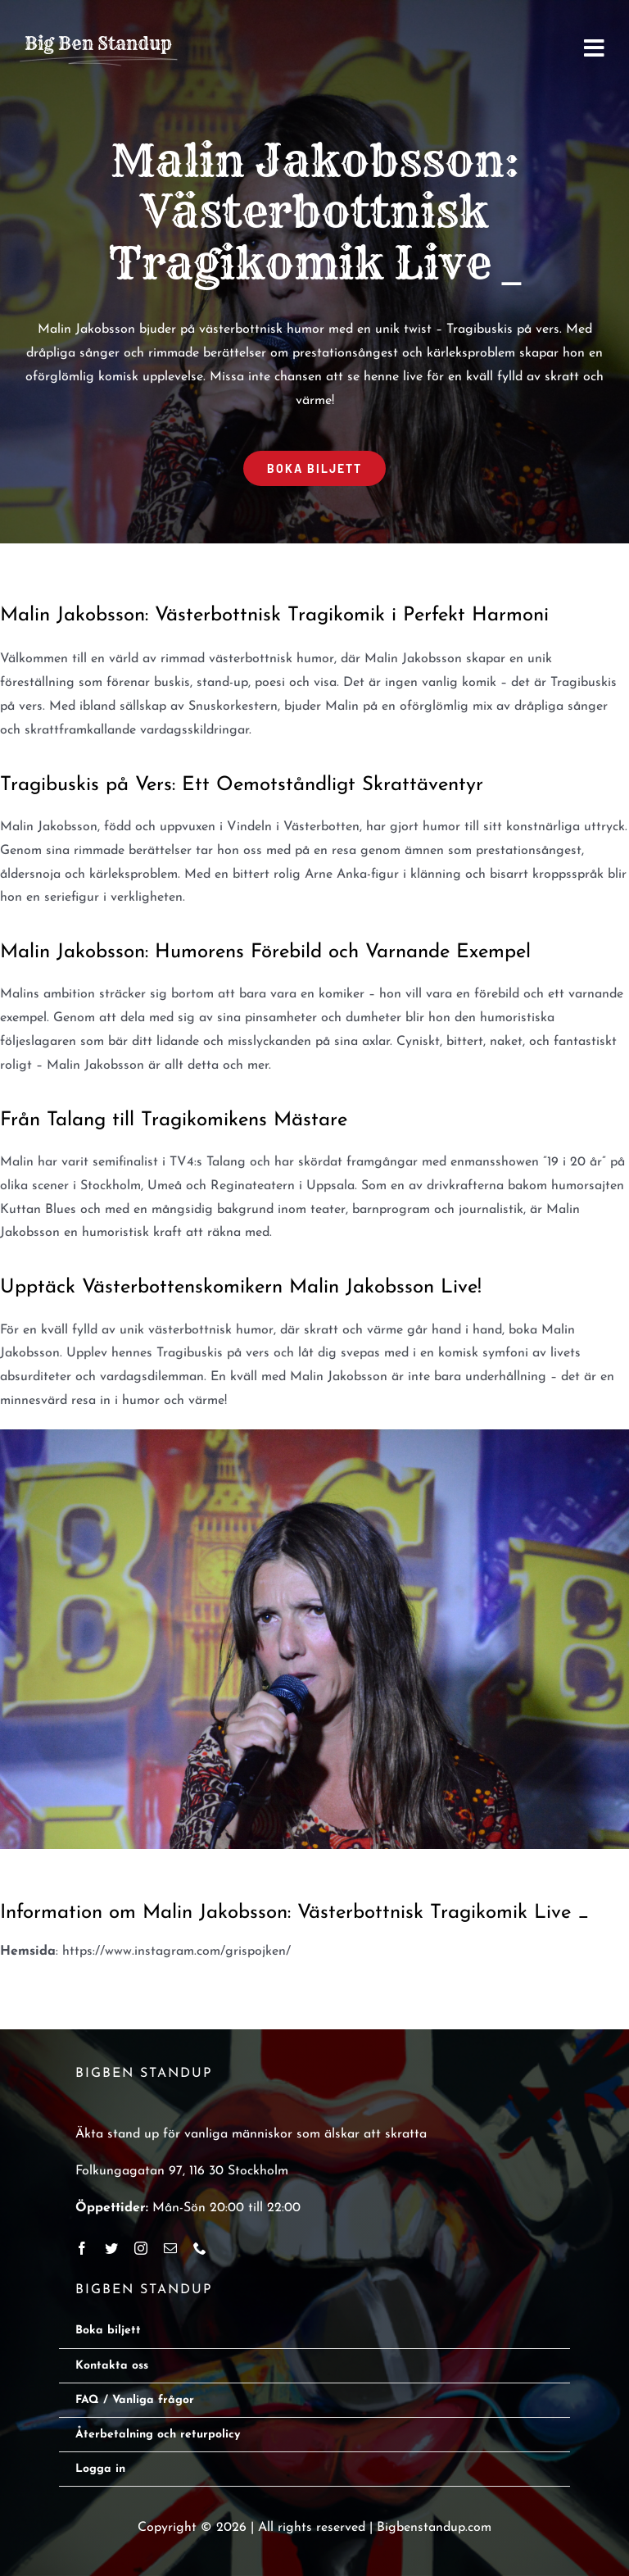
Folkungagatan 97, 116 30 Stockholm (181, 2171)
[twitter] (111, 2248)
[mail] (170, 2248)
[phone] (199, 2248)
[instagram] (140, 2248)
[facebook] (81, 2248)
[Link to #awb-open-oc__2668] (594, 48)
